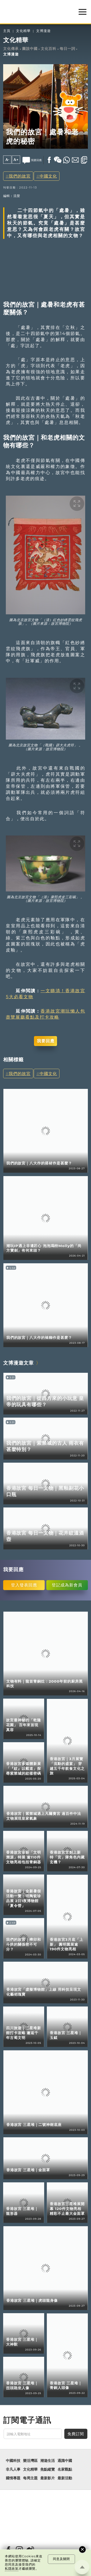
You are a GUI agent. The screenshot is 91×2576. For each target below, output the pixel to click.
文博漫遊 (43, 31)
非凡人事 (13, 2469)
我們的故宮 (20, 176)
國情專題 (13, 2478)
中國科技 (13, 2461)
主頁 (6, 31)
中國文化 (48, 176)
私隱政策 (11, 2568)
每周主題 (30, 2478)
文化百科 (48, 49)
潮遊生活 (47, 2461)
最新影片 (47, 2478)
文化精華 (23, 31)
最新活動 (65, 2478)
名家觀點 (65, 2469)
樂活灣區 (30, 2461)
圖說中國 (30, 49)
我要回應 (45, 1040)
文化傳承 (11, 49)
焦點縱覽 (47, 2469)
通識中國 (65, 2461)
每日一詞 (67, 49)
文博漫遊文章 (18, 1363)
